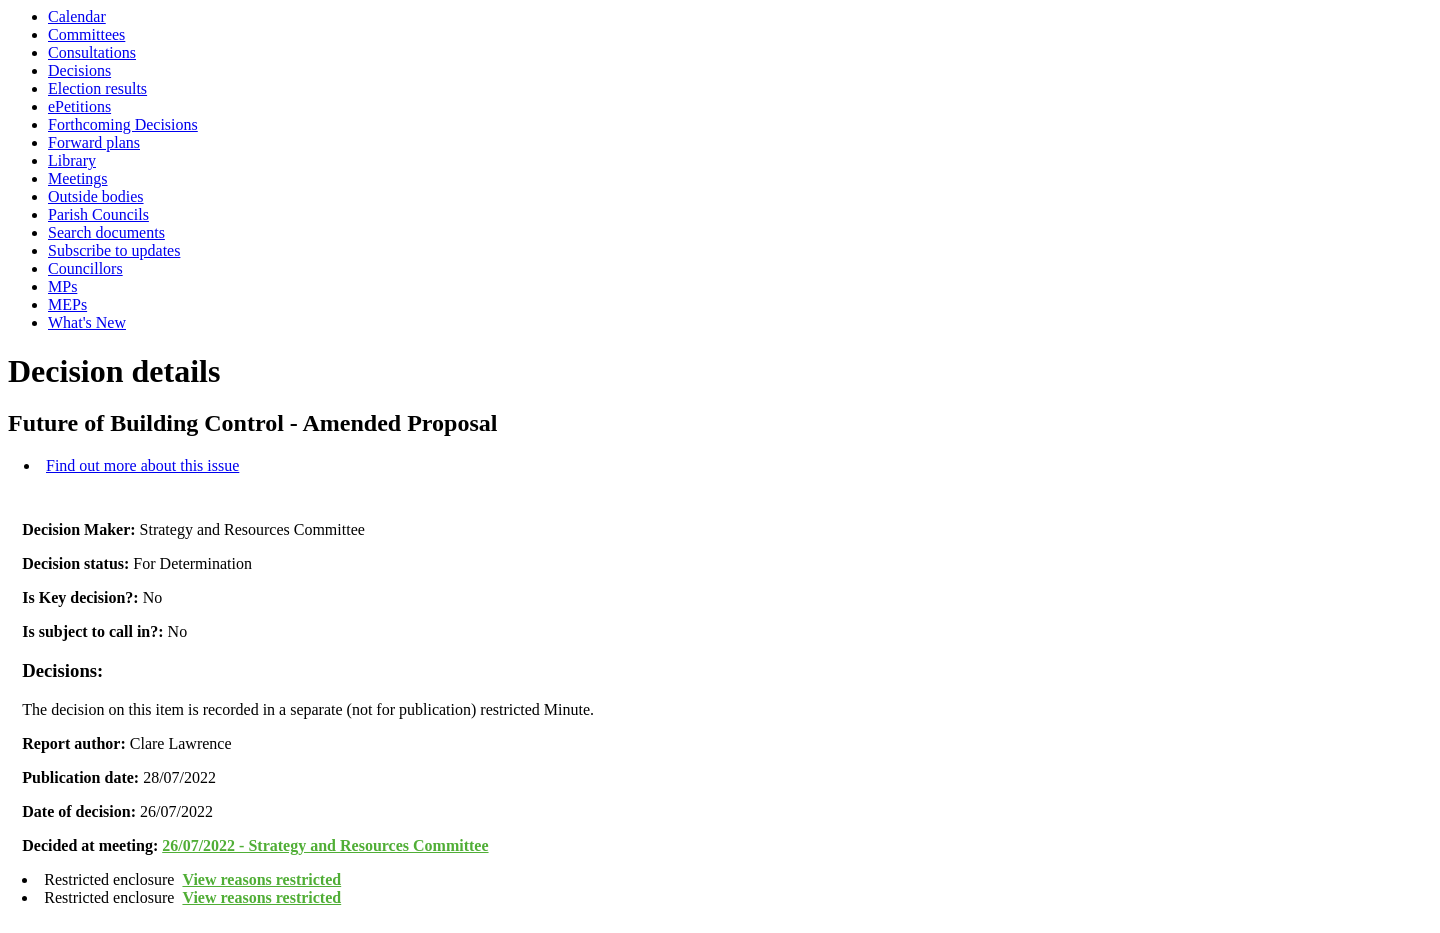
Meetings (78, 178)
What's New (87, 322)
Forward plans (94, 142)
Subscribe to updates (114, 250)
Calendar (77, 16)
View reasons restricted (261, 879)
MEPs (67, 304)
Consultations (92, 52)
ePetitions (79, 106)
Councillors (85, 268)
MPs (62, 286)
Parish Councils (98, 214)
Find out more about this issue (142, 465)
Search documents (106, 232)
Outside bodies (96, 196)
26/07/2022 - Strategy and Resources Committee (325, 845)
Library (72, 160)
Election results (97, 88)
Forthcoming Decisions (123, 124)
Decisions (79, 70)
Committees (86, 34)
